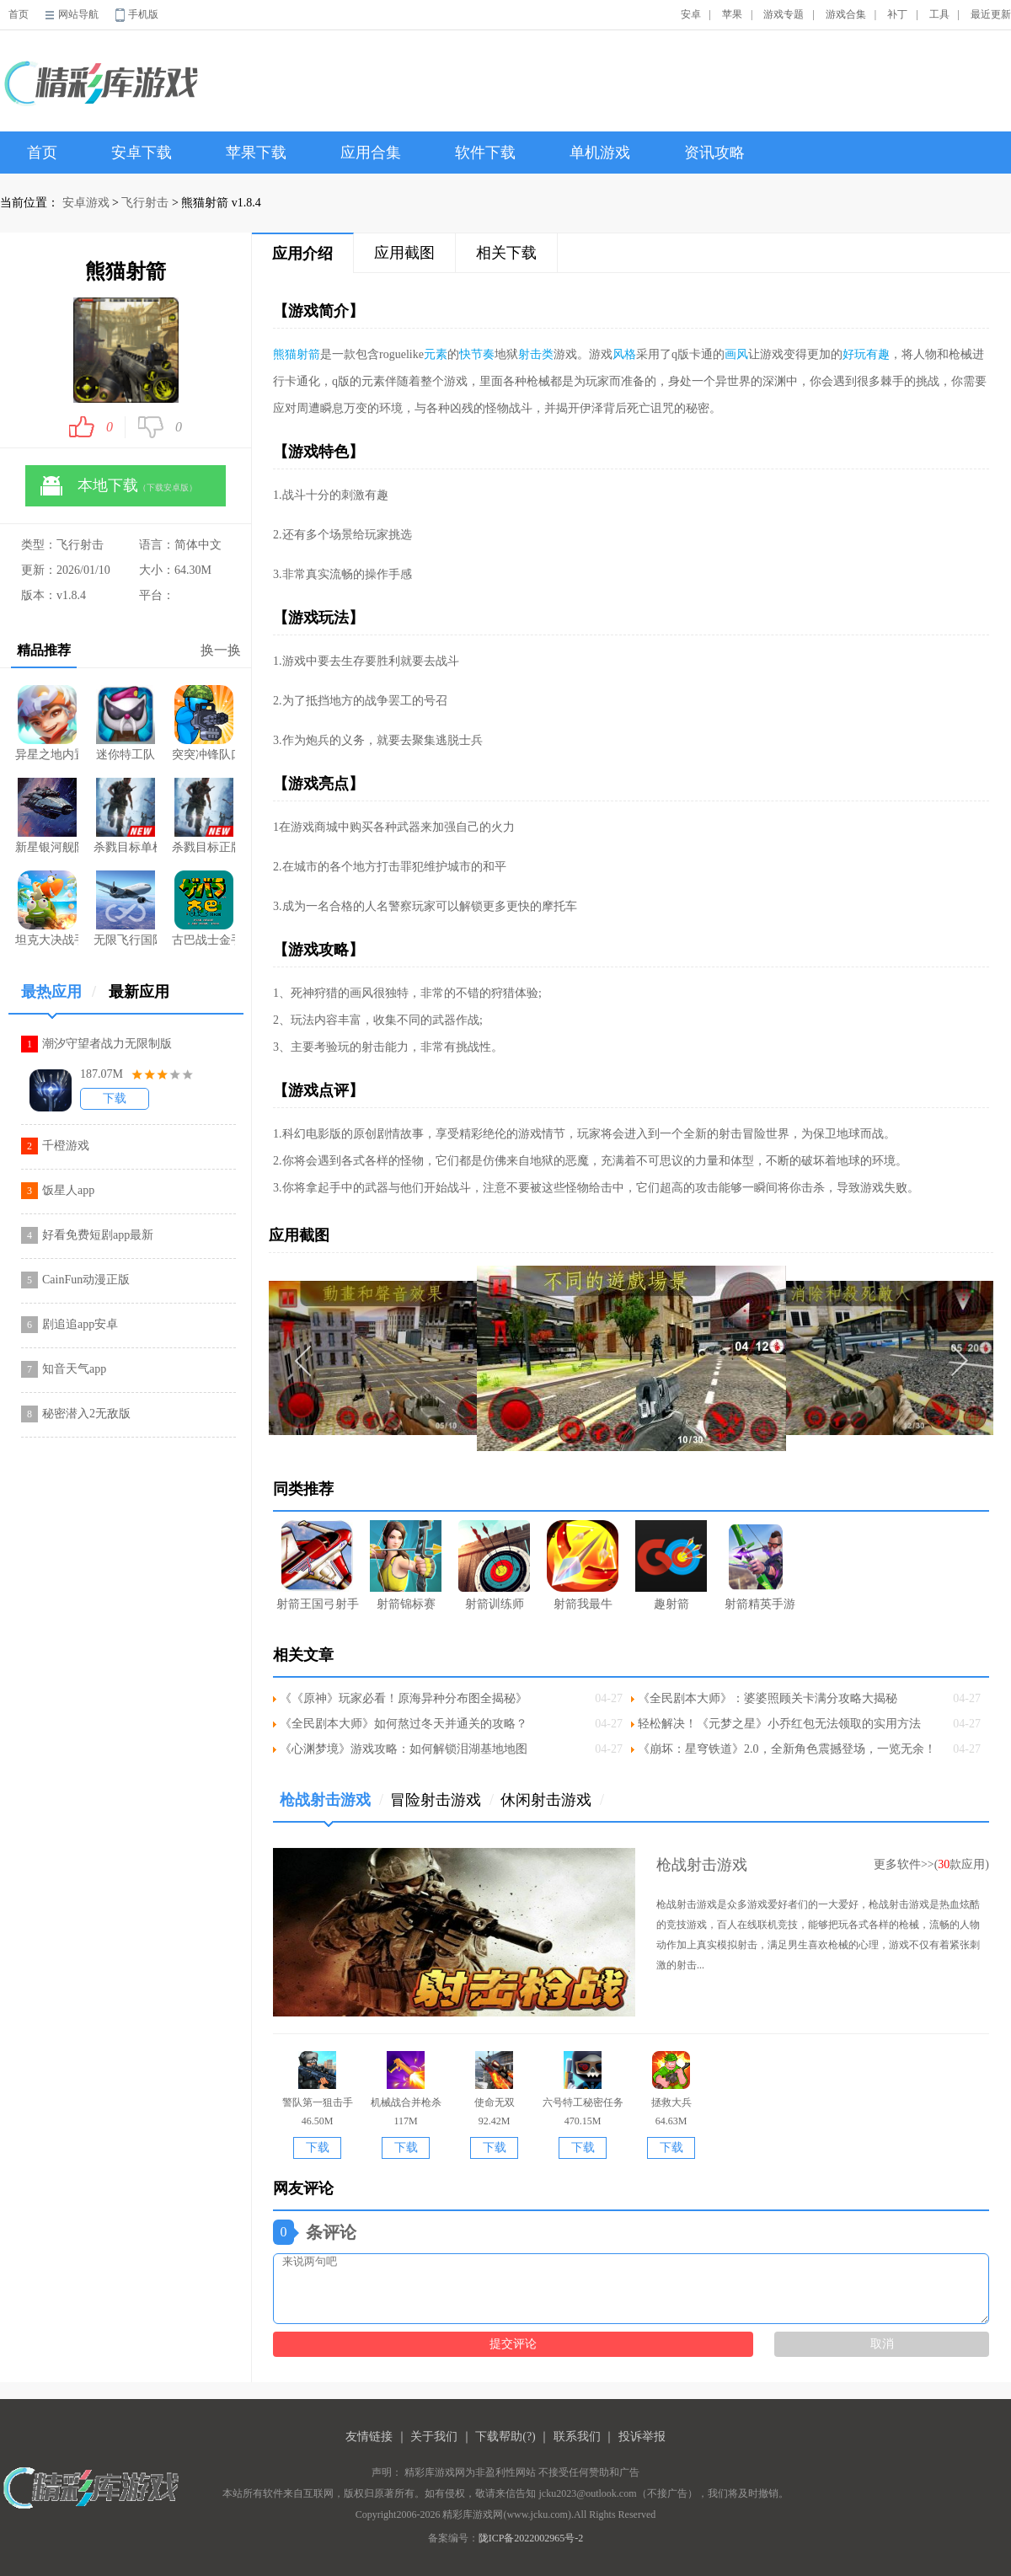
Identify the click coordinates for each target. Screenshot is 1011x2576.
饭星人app (68, 1190)
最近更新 (991, 14)
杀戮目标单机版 (125, 816)
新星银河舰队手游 (46, 816)
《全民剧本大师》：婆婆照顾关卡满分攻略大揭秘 (767, 1698)
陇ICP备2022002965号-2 (531, 2538)
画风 (736, 354)
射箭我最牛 (582, 1565)
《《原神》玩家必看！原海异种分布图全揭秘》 (403, 1698)
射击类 (536, 354)
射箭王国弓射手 (317, 1565)
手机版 (143, 14)
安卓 (691, 14)
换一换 (221, 650)
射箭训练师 (494, 1565)
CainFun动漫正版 (86, 1279)
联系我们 (577, 2436)
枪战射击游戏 (331, 1806)
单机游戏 (600, 152)
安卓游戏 (86, 202)
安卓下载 (141, 152)
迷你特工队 (125, 723)
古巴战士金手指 (203, 908)
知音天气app (74, 1369)
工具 (939, 14)
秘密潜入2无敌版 (86, 1413)
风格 (624, 354)
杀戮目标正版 (203, 816)
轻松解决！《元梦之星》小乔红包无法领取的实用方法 (779, 1723)
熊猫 (285, 354)
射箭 (308, 354)
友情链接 (369, 2436)
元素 (435, 354)
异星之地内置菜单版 (46, 723)
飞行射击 (144, 202)
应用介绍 (302, 253)
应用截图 (404, 252)
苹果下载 (256, 152)
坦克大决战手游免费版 (46, 908)
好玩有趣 (866, 354)
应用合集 (370, 152)
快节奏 (477, 354)
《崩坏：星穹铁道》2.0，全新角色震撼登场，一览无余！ (787, 1749)
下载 (114, 1098)
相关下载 (506, 252)
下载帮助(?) (505, 2436)
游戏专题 (783, 14)
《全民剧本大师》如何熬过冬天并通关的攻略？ (403, 1723)
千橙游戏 (65, 1145)
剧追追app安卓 (80, 1324)
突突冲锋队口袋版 (203, 723)
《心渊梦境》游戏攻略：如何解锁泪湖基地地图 (403, 1749)
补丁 (897, 14)
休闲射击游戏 (552, 1799)
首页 (18, 14)
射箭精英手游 (759, 1565)
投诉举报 (642, 2436)
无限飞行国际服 (125, 908)
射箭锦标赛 (405, 1565)
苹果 (732, 14)
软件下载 (485, 152)
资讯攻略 (714, 152)
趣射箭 (671, 1565)
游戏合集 (846, 14)
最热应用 (58, 998)
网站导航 (78, 14)
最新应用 (139, 991)
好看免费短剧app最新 (97, 1235)
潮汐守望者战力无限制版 (107, 1043)
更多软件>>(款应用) (931, 1864)
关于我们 (433, 2436)
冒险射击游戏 (442, 1799)
